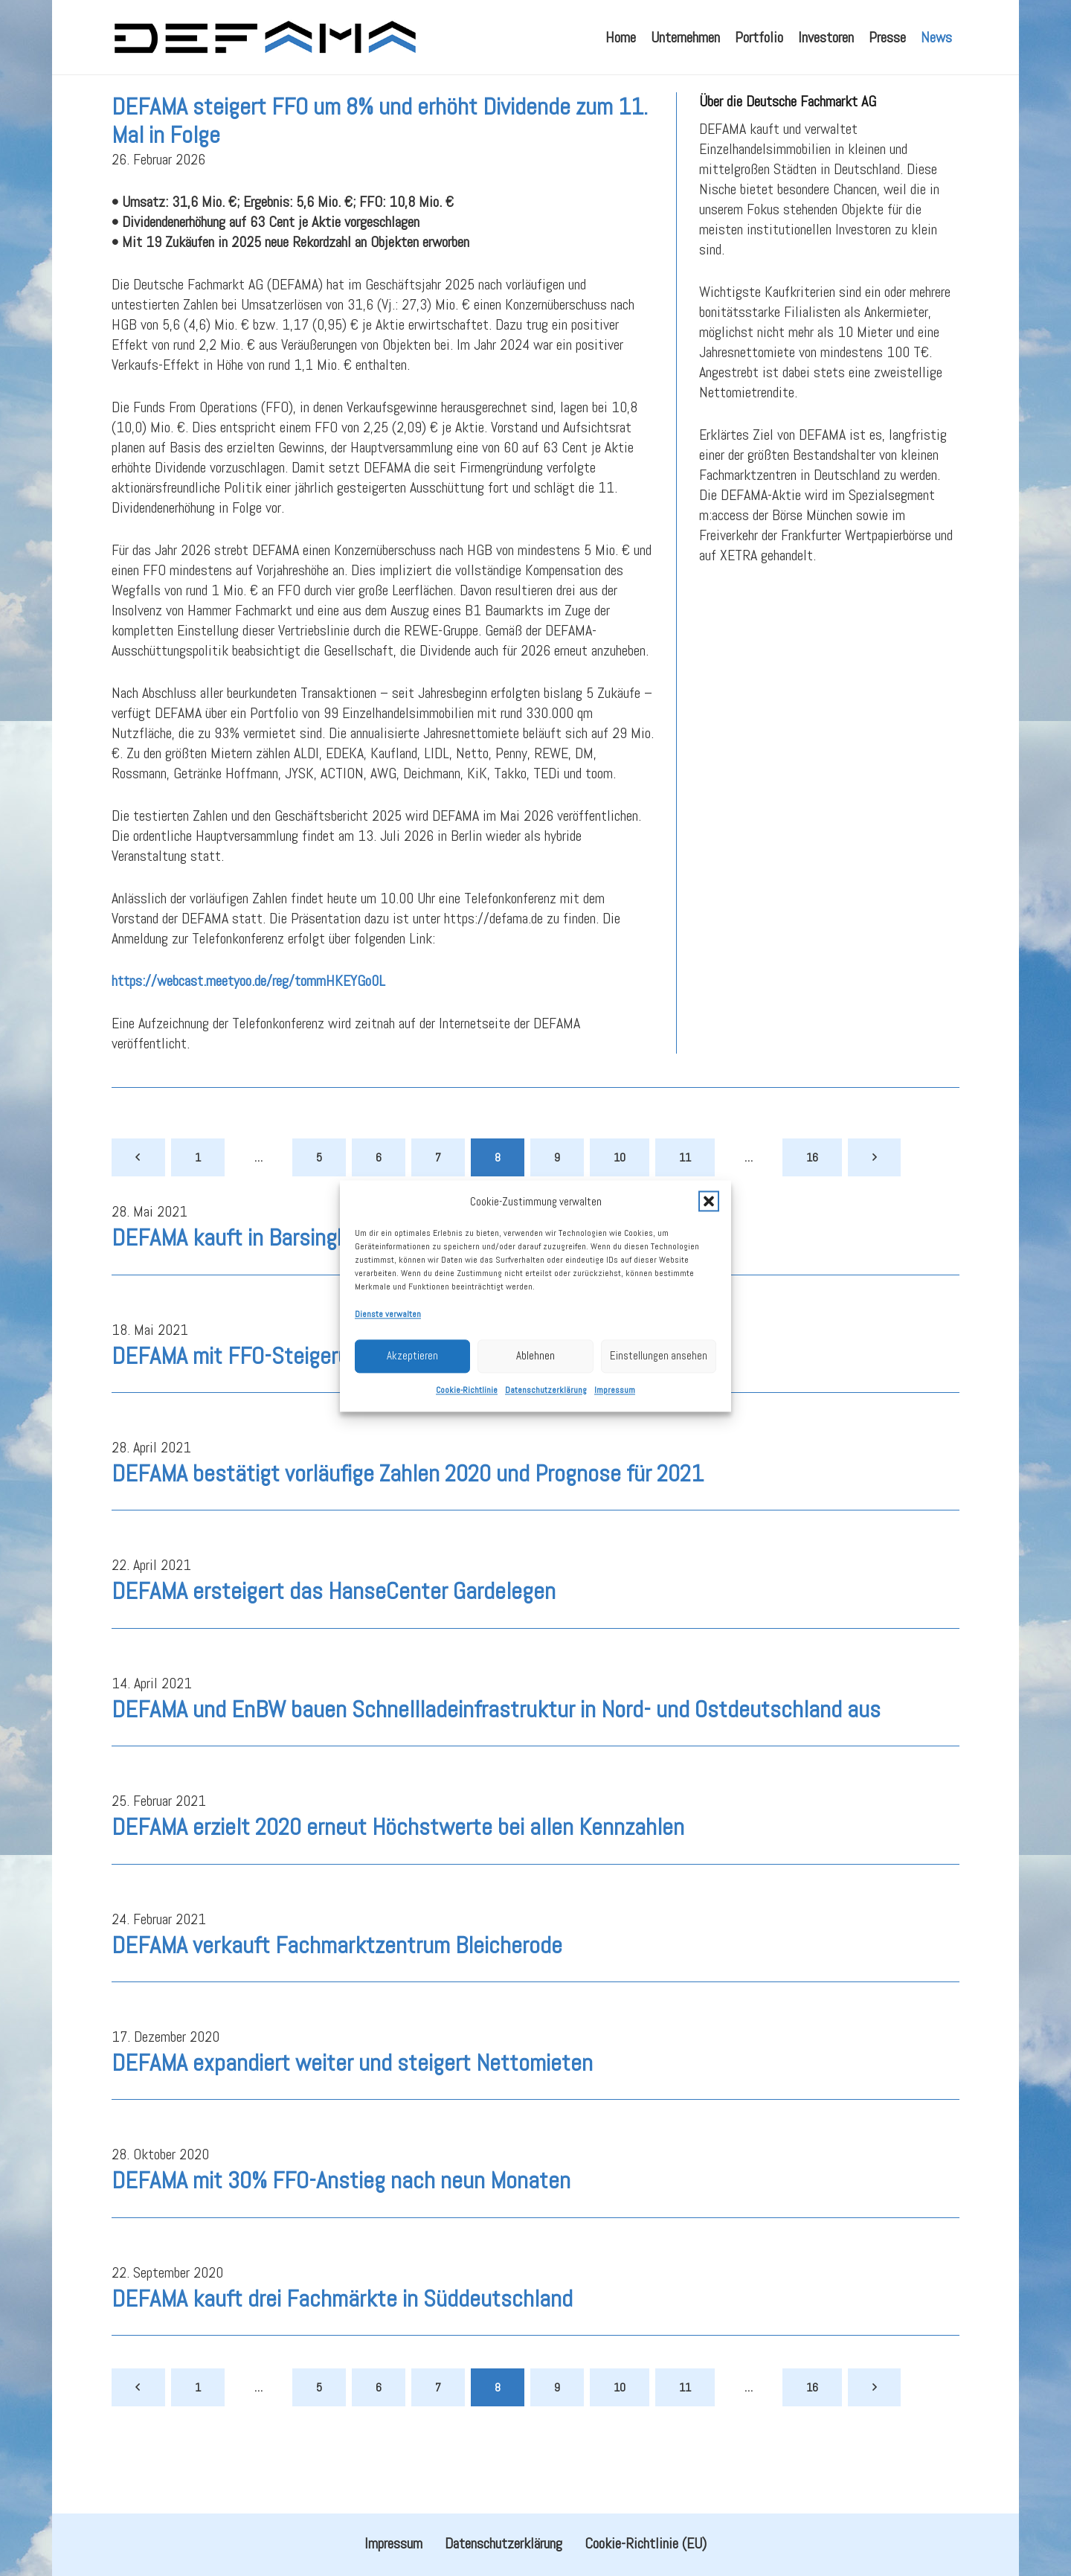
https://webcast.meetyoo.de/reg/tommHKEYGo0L (248, 1018)
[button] (708, 1266)
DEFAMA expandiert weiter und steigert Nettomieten (352, 2100)
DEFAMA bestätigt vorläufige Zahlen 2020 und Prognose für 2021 (408, 1510)
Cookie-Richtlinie (467, 1455)
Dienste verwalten (388, 1379)
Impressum (614, 1455)
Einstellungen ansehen (658, 1421)
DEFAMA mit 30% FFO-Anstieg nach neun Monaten (341, 2217)
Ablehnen (535, 1421)
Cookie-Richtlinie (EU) (646, 2543)
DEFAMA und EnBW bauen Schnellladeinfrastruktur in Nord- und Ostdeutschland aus (496, 1746)
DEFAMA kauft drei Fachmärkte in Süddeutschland (342, 2335)
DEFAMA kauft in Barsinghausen (258, 1274)
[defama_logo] (264, 37)
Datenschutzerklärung (546, 1455)
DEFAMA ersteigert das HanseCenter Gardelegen (334, 1628)
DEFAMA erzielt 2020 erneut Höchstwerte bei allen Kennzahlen (398, 1864)
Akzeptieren (412, 1421)
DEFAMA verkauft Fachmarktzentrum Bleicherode (337, 1981)
